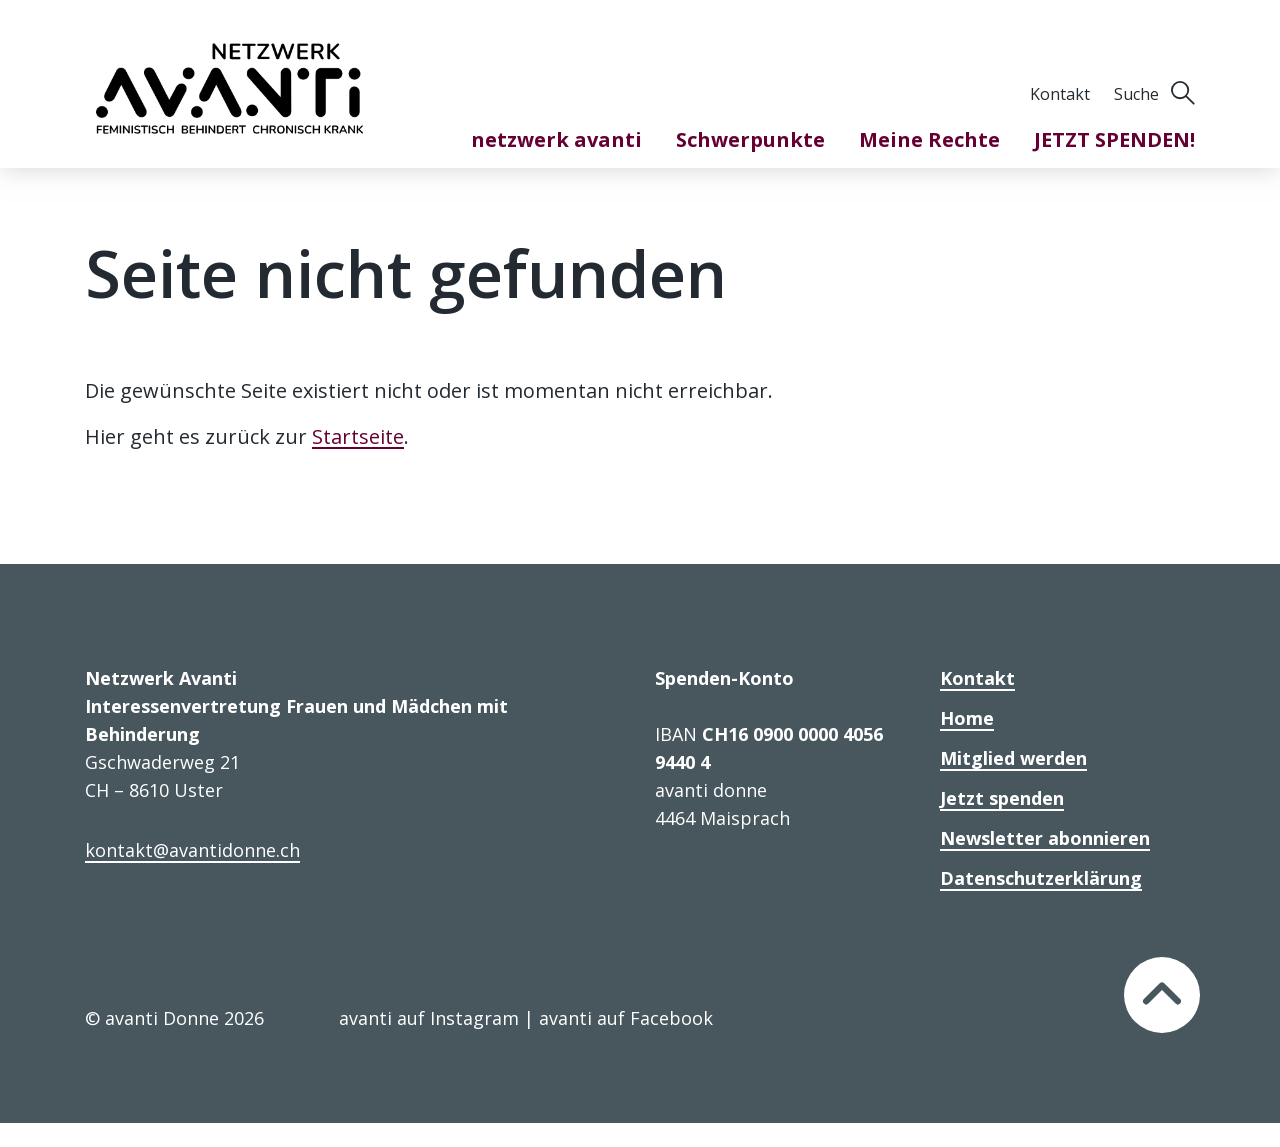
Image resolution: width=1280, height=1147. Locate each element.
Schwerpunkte (750, 139)
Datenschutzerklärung (1041, 878)
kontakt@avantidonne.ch (192, 850)
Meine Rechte (929, 139)
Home (967, 718)
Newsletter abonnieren (1045, 838)
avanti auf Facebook (626, 1018)
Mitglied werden (1013, 758)
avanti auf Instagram (429, 1018)
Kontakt (1060, 94)
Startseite (358, 436)
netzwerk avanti (556, 139)
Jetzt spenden (1002, 798)
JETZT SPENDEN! (1114, 139)
